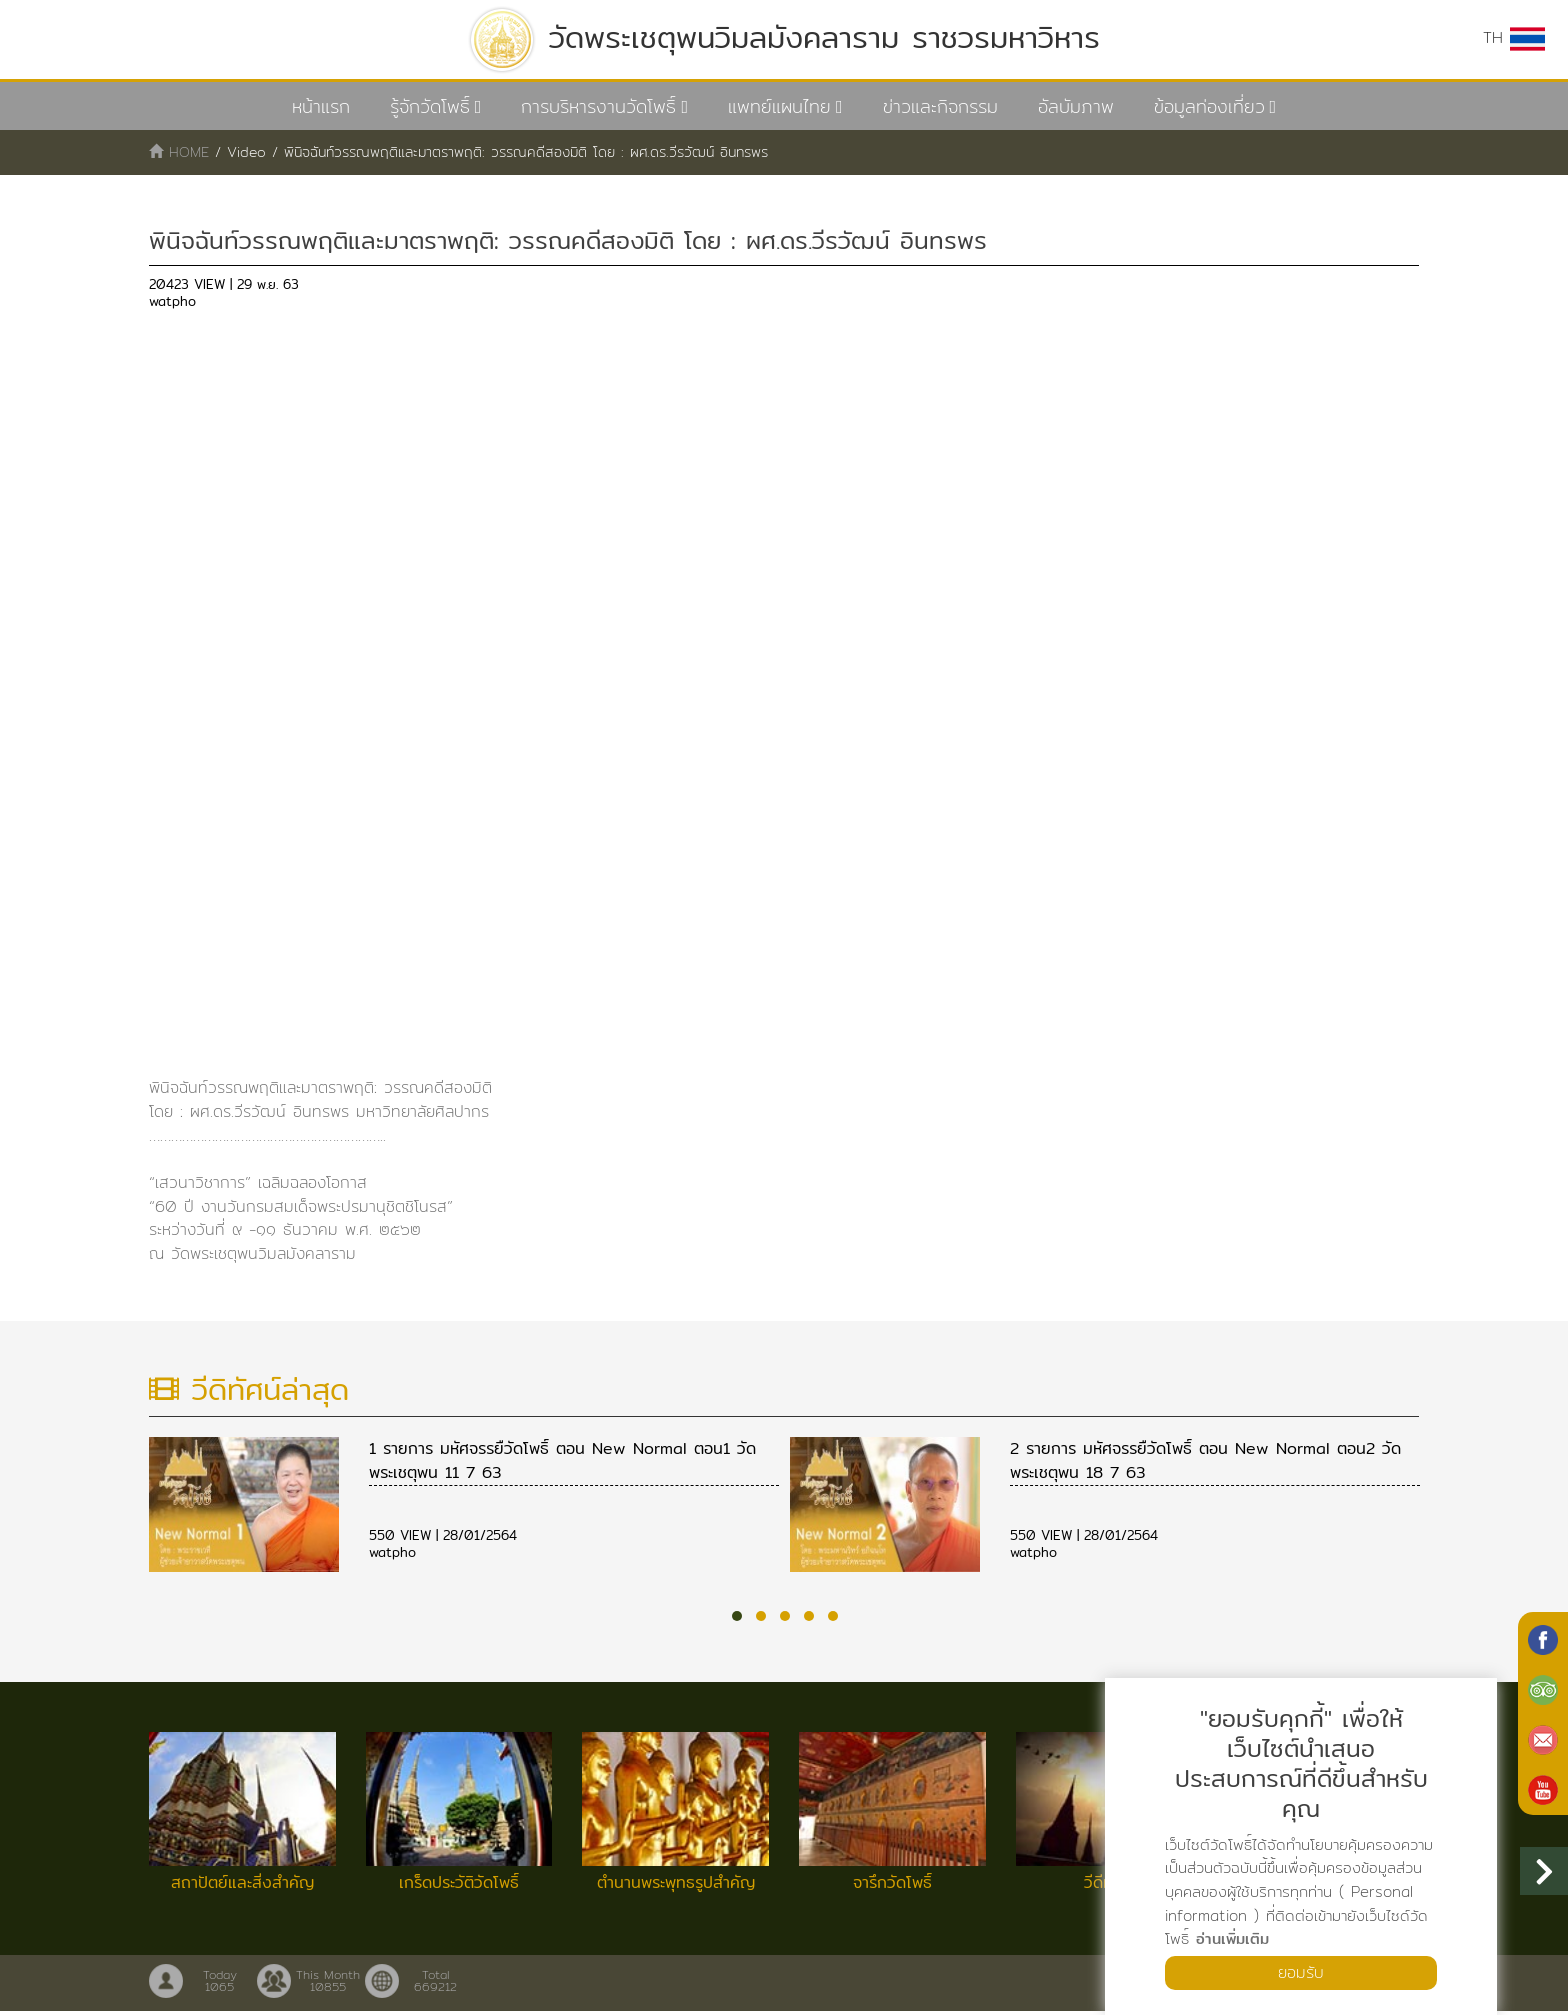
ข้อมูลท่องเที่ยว (1209, 106)
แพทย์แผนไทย (779, 106)
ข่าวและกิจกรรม (940, 106)
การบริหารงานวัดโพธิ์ (598, 106)
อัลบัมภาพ (1076, 106)
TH (1514, 38)
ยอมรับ (1301, 1972)
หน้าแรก (321, 106)
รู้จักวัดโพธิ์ (430, 106)
